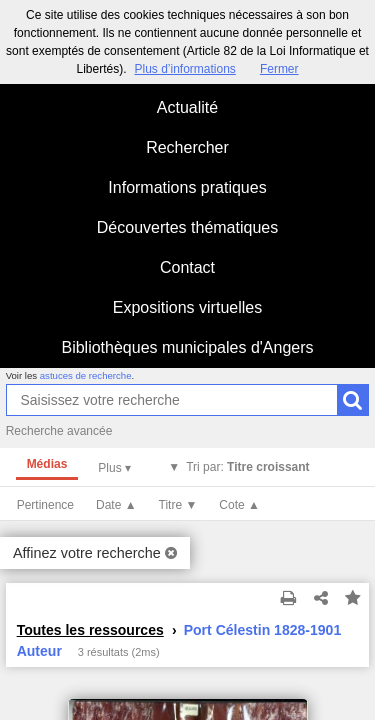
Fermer (279, 69)
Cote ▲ (239, 505)
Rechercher (187, 147)
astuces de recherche (86, 375)
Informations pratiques (187, 187)
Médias (47, 464)
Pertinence (45, 505)
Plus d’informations (184, 69)
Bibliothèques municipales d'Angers (187, 347)
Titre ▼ (178, 505)
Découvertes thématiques (187, 227)
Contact (187, 267)
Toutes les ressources (90, 630)
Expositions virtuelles (187, 307)
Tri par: (247, 467)
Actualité (187, 107)
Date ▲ (116, 505)
